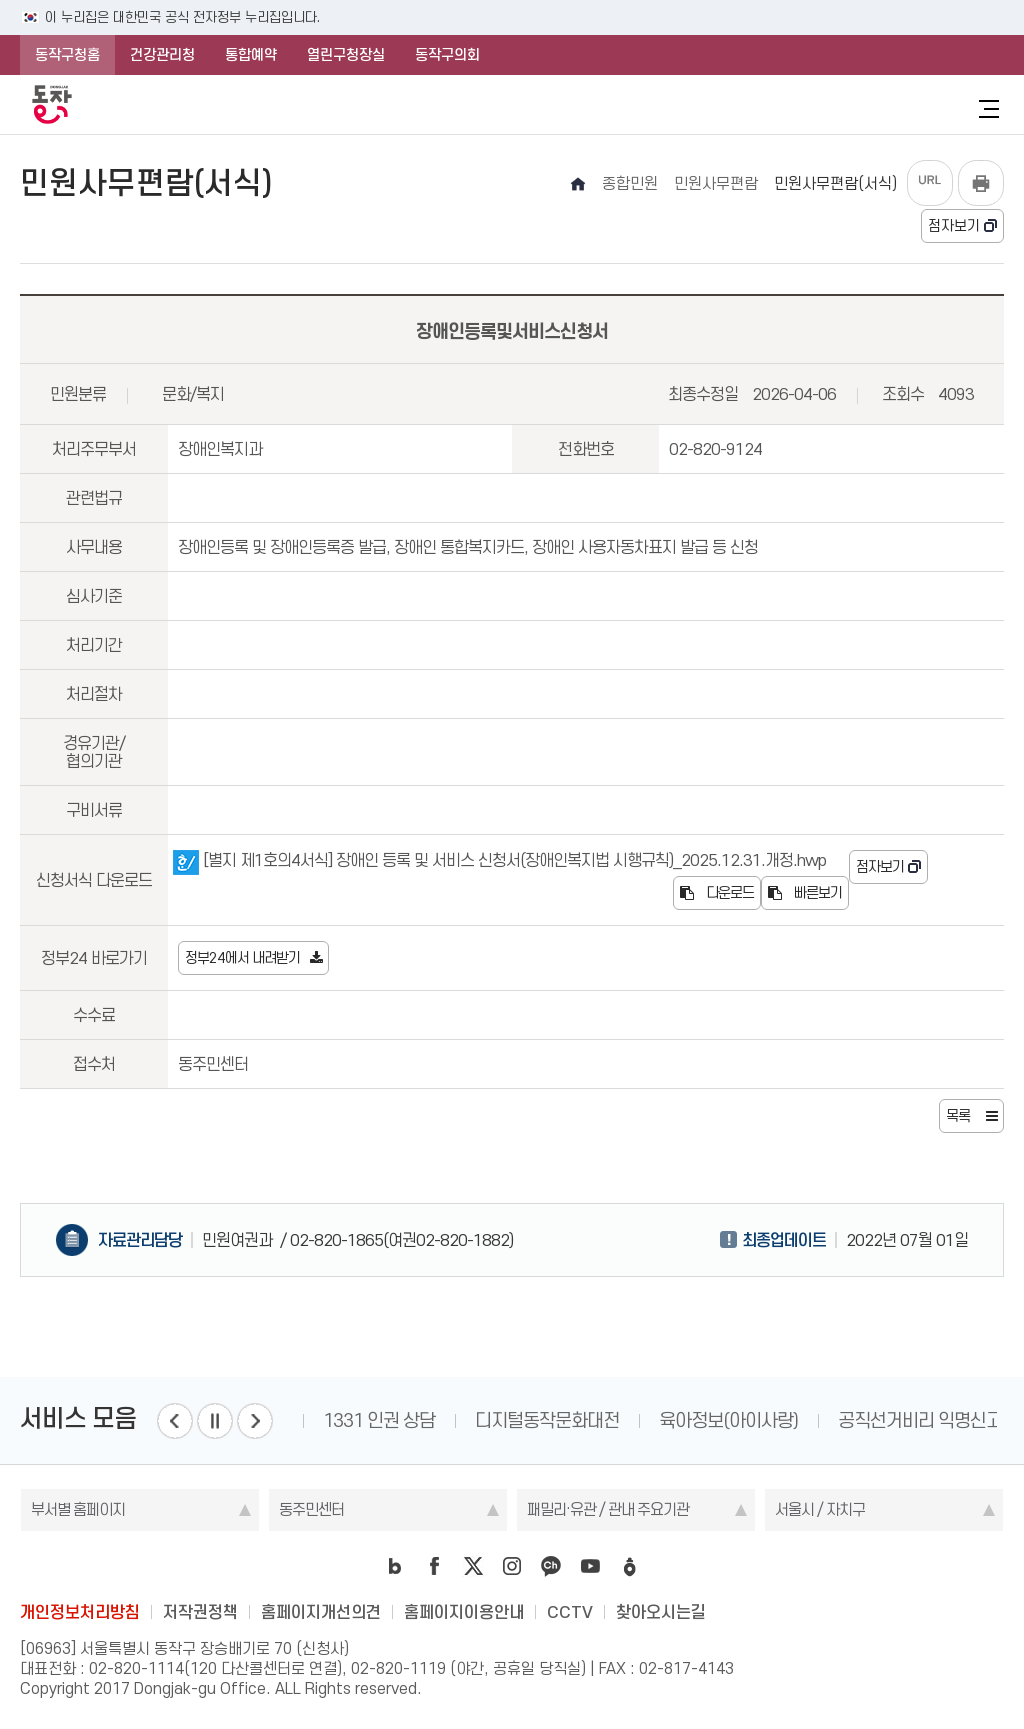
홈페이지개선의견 (321, 1612)
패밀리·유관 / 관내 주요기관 (608, 1509)
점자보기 (954, 226)
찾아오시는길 (661, 1612)
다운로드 (717, 893)
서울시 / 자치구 (820, 1509)
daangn (629, 1566)
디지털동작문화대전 (547, 1420)
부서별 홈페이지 (78, 1509)
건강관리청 (162, 55)
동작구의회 (447, 55)
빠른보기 (805, 893)
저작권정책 (200, 1612)
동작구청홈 (67, 55)
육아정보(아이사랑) (728, 1420)
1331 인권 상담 (379, 1420)
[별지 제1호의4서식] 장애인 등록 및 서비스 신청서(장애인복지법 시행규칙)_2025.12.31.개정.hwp (499, 860)
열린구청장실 (346, 55)
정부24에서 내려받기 (242, 958)
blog (395, 1566)
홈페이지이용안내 (464, 1612)
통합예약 (251, 55)
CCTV (570, 1612)
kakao (551, 1566)
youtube (590, 1566)
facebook (434, 1566)
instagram (512, 1566)
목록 (958, 1116)
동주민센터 (311, 1509)
